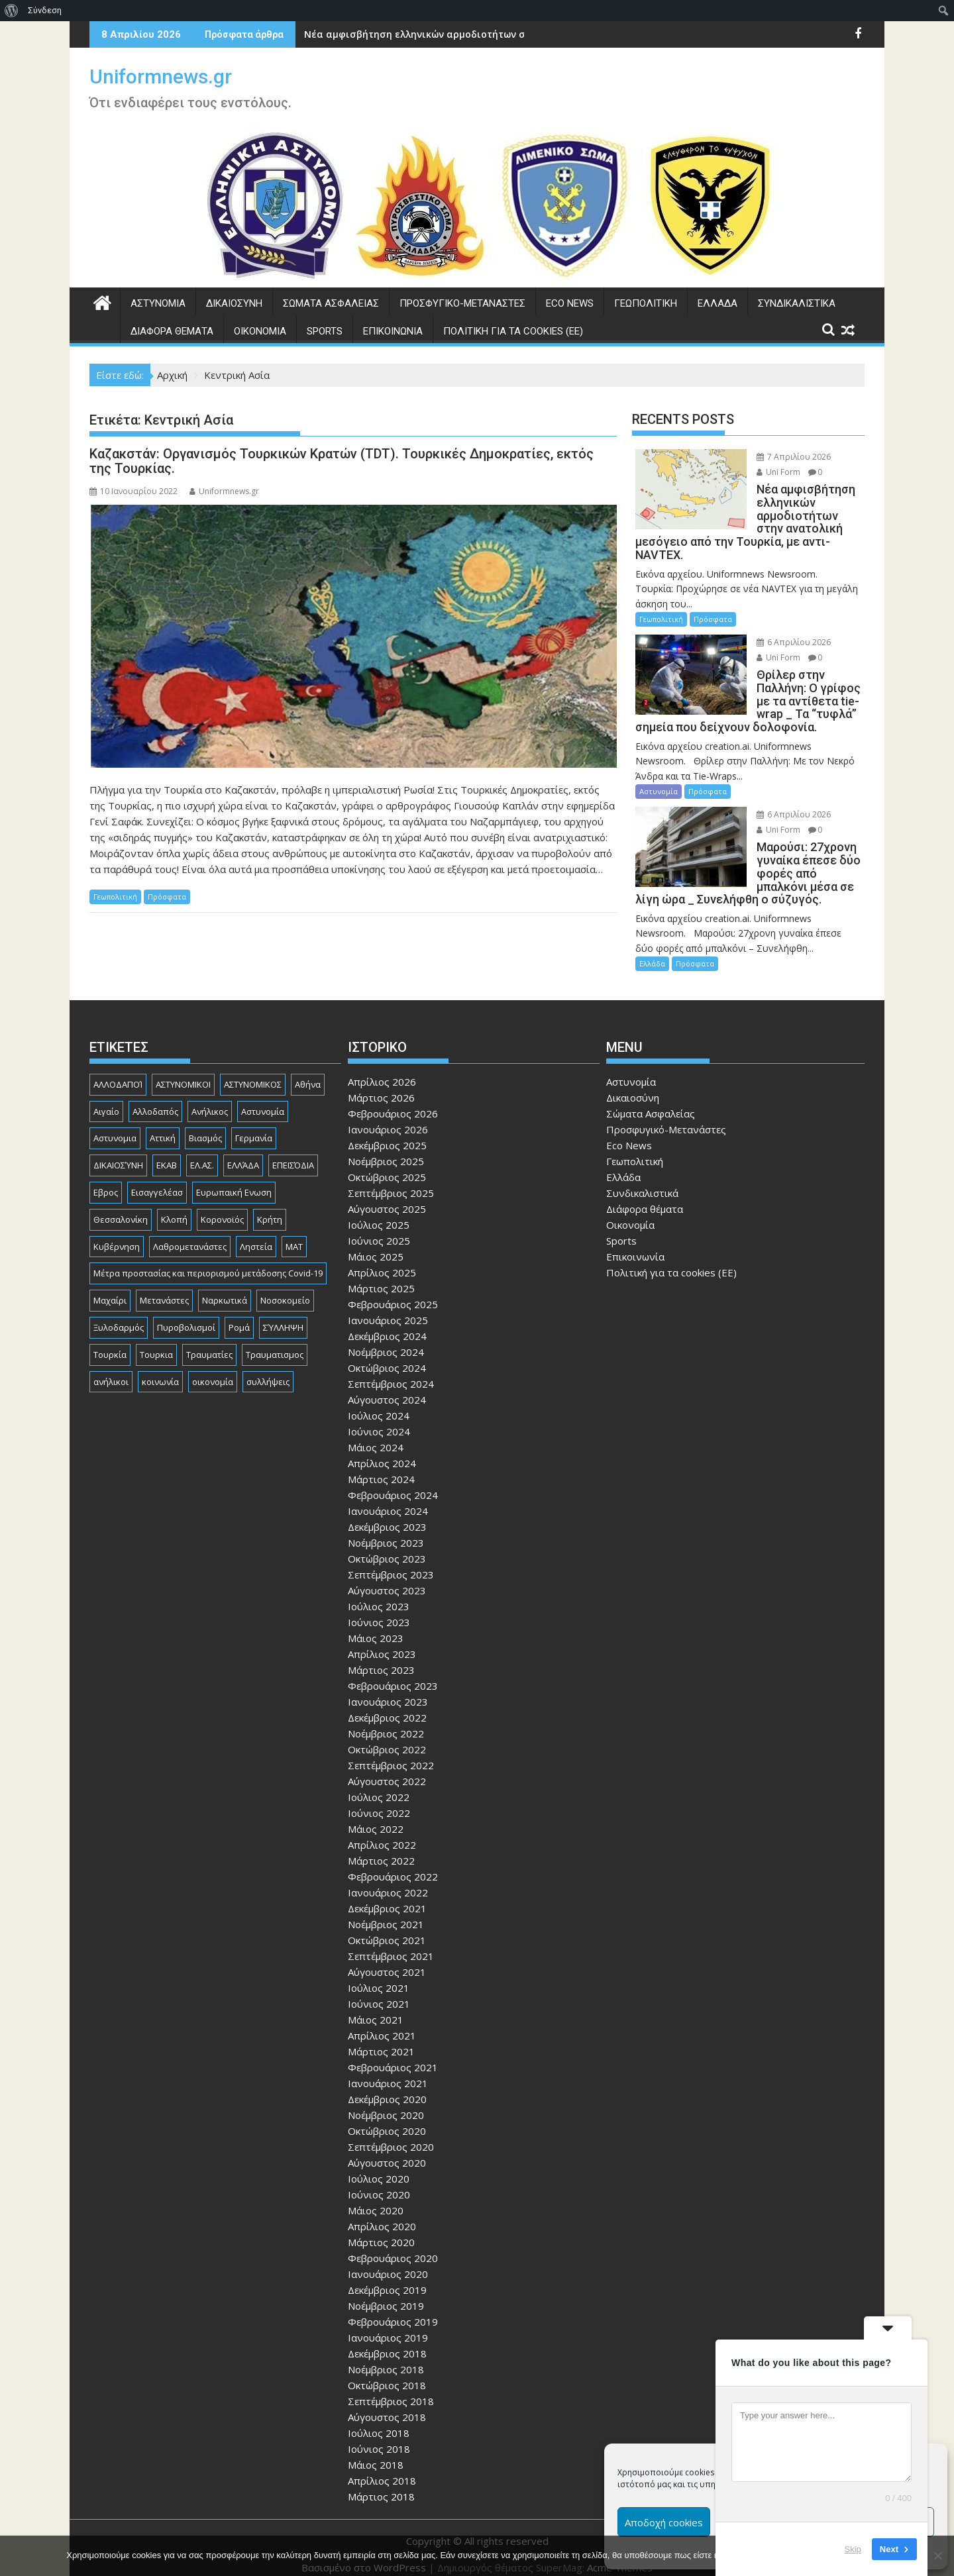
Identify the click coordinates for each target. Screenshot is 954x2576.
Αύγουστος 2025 (387, 1195)
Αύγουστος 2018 (387, 2403)
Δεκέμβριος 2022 (387, 1704)
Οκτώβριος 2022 (387, 1736)
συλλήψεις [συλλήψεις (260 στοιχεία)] (268, 1368)
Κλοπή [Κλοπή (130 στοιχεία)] (174, 1206)
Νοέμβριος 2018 (386, 2356)
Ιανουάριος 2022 (388, 1879)
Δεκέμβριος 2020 (387, 2085)
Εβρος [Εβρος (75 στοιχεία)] (105, 1179)
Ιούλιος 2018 (378, 2419)
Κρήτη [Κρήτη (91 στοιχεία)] (269, 1206)
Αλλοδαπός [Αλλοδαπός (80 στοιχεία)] (155, 1098)
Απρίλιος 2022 (382, 1831)
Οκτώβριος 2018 (387, 2372)
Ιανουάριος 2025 (388, 1307)
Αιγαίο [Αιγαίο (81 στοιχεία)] (106, 1098)
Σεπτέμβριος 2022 (391, 1752)
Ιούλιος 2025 (378, 1211)
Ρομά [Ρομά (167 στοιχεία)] (239, 1314)
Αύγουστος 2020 (387, 2149)
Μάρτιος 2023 (381, 1656)
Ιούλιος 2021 (378, 1974)
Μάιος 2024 (375, 1434)
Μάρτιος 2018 (381, 2483)
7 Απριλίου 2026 (780, 456)
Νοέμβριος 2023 (386, 1529)
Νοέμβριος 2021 (386, 1911)
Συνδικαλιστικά (796, 303)
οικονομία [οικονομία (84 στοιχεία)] (212, 1368)
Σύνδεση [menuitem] (45, 10)
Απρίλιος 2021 (382, 2022)
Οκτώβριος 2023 (387, 1545)
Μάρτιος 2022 (381, 1847)
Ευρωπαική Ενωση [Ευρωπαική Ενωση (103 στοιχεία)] (234, 1179)
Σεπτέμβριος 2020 (391, 2133)
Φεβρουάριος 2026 (393, 1100)
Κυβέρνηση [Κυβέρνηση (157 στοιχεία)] (116, 1233)
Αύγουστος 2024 (387, 1386)
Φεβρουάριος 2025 (393, 1291)
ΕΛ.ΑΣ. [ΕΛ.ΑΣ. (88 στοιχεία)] (202, 1152)
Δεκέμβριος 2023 (387, 1513)
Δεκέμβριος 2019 (387, 2276)
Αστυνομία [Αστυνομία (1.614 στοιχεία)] (262, 1098)
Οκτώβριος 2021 (387, 1926)
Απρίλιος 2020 (382, 2213)
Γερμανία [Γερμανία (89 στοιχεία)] (253, 1125)
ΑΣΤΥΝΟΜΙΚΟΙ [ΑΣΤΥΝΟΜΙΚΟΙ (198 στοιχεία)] (183, 1071)
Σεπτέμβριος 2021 (391, 1942)
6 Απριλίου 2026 (780, 629)
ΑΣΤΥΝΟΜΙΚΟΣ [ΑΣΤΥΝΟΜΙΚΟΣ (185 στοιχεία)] (253, 1071)
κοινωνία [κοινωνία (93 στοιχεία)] (160, 1368)
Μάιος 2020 (375, 2197)
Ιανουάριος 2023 (388, 1688)
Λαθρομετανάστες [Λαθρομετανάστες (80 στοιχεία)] (190, 1233)
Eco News (570, 303)
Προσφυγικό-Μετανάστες (462, 303)
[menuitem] (11, 10)
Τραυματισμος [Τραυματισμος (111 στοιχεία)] (274, 1341)
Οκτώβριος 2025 (387, 1163)
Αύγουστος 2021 (387, 1958)
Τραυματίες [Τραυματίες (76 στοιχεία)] (209, 1341)
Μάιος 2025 (375, 1243)
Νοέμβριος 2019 (386, 2292)
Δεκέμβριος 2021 (387, 1895)
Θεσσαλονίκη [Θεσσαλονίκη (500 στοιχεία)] (120, 1206)
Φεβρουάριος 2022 (393, 1863)
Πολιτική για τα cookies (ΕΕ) (513, 331)
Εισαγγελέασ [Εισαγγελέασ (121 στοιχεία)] (157, 1179)
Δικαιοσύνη (234, 303)
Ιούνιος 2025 (379, 1227)
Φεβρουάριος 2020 (393, 2244)
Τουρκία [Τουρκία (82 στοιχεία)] (110, 1341)
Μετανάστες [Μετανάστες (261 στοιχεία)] (164, 1287)
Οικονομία (260, 331)
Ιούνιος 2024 (379, 1418)
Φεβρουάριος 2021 (393, 2054)
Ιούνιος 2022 (379, 1799)
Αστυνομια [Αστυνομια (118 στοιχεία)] (114, 1125)
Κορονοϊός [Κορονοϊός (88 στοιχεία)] (222, 1206)
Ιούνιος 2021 (379, 1990)
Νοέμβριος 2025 (386, 1148)
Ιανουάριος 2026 (388, 1116)
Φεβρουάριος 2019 (393, 2308)
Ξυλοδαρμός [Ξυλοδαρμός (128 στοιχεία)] (118, 1314)
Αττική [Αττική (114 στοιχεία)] (163, 1125)
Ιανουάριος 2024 (388, 1497)
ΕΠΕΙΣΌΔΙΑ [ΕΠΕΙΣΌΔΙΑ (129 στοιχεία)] (293, 1152)
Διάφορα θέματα (172, 331)
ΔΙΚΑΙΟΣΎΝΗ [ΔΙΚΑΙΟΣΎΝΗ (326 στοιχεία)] (118, 1152)
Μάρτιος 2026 (381, 1084)
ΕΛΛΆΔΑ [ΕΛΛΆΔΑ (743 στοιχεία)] (243, 1152)
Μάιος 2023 (375, 1624)
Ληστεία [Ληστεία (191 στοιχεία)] (256, 1233)
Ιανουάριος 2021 (388, 2070)
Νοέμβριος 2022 (386, 1720)
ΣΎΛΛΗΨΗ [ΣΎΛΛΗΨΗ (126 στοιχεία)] (283, 1314)
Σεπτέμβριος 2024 (391, 1370)
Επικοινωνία (393, 331)
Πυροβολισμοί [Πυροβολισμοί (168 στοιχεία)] (186, 1314)
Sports (325, 331)
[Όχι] (937, 2555)
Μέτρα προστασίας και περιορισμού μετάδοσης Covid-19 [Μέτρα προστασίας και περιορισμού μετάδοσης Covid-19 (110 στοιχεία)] (208, 1260)
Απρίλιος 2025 (382, 1259)
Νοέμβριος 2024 (386, 1338)
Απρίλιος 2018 (382, 2467)
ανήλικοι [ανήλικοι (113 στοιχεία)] (111, 1368)
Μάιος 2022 (375, 1815)
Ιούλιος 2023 (378, 1593)
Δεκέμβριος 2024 (387, 1322)
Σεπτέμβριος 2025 (391, 1179)
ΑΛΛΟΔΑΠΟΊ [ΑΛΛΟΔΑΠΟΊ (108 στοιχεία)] (117, 1071)
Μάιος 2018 (375, 2451)
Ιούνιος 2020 (379, 2181)
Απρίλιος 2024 (382, 1450)
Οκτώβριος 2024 (387, 1354)
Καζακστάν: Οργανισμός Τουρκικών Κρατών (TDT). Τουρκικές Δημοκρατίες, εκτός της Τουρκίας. (341, 461)
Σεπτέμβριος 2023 (391, 1561)
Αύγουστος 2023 (387, 1577)
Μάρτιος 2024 (381, 1465)
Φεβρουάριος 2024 (393, 1481)
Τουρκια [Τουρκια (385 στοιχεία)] (156, 1341)
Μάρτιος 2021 (381, 2038)
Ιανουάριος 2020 (388, 2260)
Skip (853, 2549)
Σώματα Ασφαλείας (331, 303)
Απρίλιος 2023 (382, 1640)
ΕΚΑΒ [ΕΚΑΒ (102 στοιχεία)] (166, 1152)
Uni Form (764, 472)
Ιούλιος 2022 (378, 1783)
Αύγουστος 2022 (387, 1768)
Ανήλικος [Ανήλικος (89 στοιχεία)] (209, 1098)
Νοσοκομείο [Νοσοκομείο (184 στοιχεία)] (285, 1287)
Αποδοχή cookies (664, 2522)
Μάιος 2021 (375, 2006)
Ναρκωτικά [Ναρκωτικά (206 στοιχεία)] (224, 1287)
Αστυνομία (158, 303)
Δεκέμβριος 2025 (387, 1132)
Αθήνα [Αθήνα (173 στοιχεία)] (308, 1071)
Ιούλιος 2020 (378, 2165)
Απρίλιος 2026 (382, 1068)
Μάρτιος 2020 (381, 2229)
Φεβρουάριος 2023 (393, 1672)
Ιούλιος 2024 (378, 1402)
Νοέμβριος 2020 (386, 2101)
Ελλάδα (717, 303)
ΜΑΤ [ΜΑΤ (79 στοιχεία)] (294, 1233)
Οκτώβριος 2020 (387, 2117)
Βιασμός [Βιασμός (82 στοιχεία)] (205, 1125)
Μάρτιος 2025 (381, 1275)
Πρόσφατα (167, 897)
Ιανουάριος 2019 (388, 2324)
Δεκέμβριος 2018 (387, 2340)
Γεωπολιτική (645, 303)
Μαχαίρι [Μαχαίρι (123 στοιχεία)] (110, 1287)
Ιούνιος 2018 (379, 2435)
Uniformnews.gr (160, 76)
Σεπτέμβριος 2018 (391, 2388)
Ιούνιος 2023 (379, 1609)
